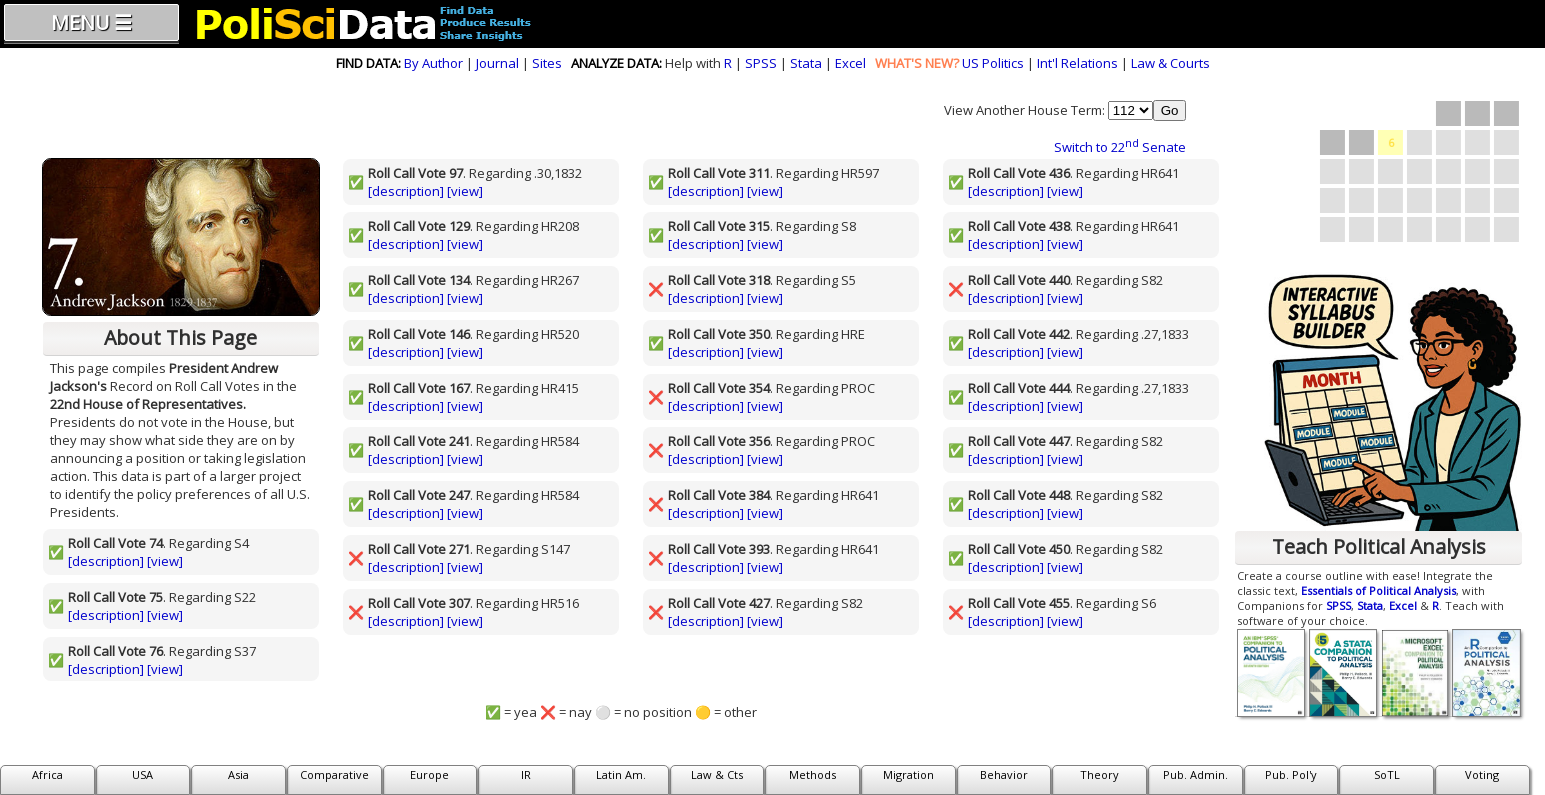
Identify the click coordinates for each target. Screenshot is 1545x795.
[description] (106, 561)
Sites (547, 63)
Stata (806, 63)
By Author (433, 63)
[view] (165, 561)
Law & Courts (1170, 63)
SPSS (761, 63)
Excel (850, 63)
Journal (497, 63)
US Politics (993, 63)
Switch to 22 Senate (1120, 147)
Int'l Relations (1077, 63)
